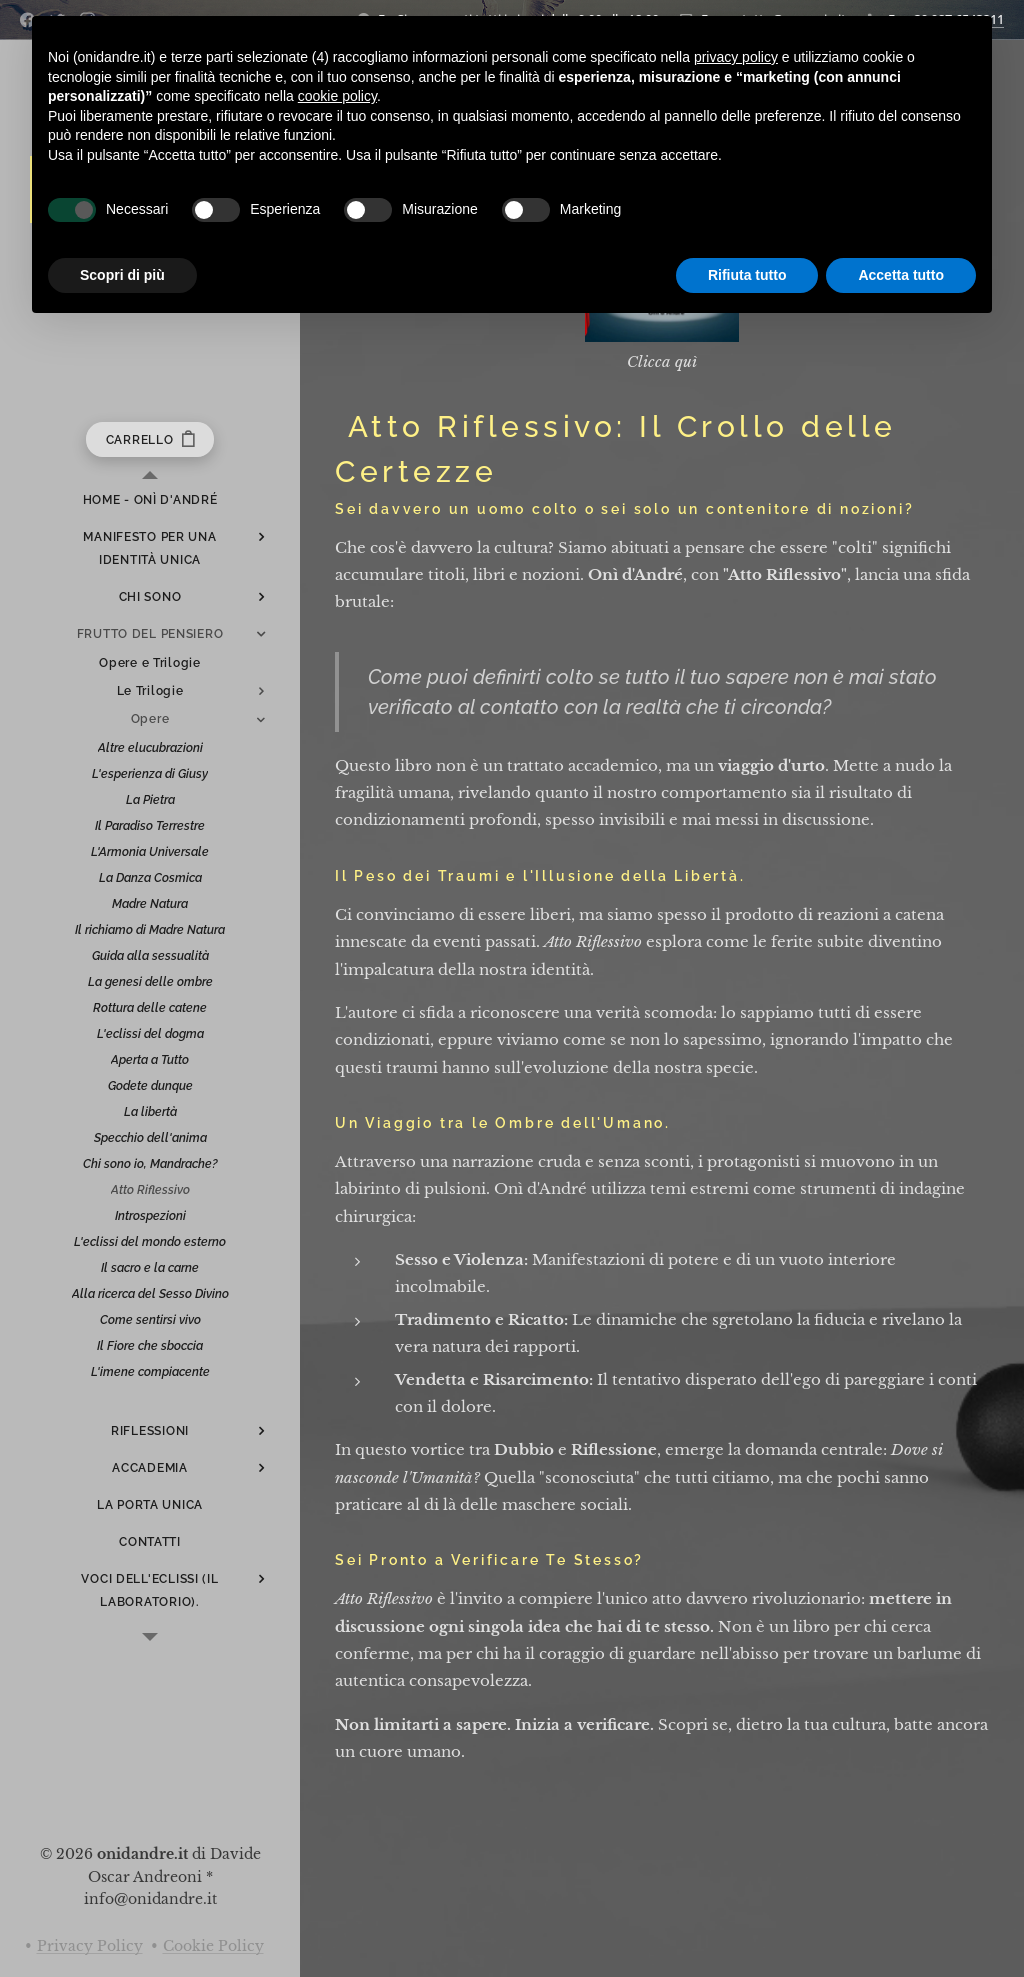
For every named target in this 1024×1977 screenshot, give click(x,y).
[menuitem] (150, 500)
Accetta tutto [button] (901, 275)
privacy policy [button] (736, 57)
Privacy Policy (90, 1946)
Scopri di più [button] (122, 275)
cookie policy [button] (337, 96)
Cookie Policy (213, 1946)
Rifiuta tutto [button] (747, 275)
